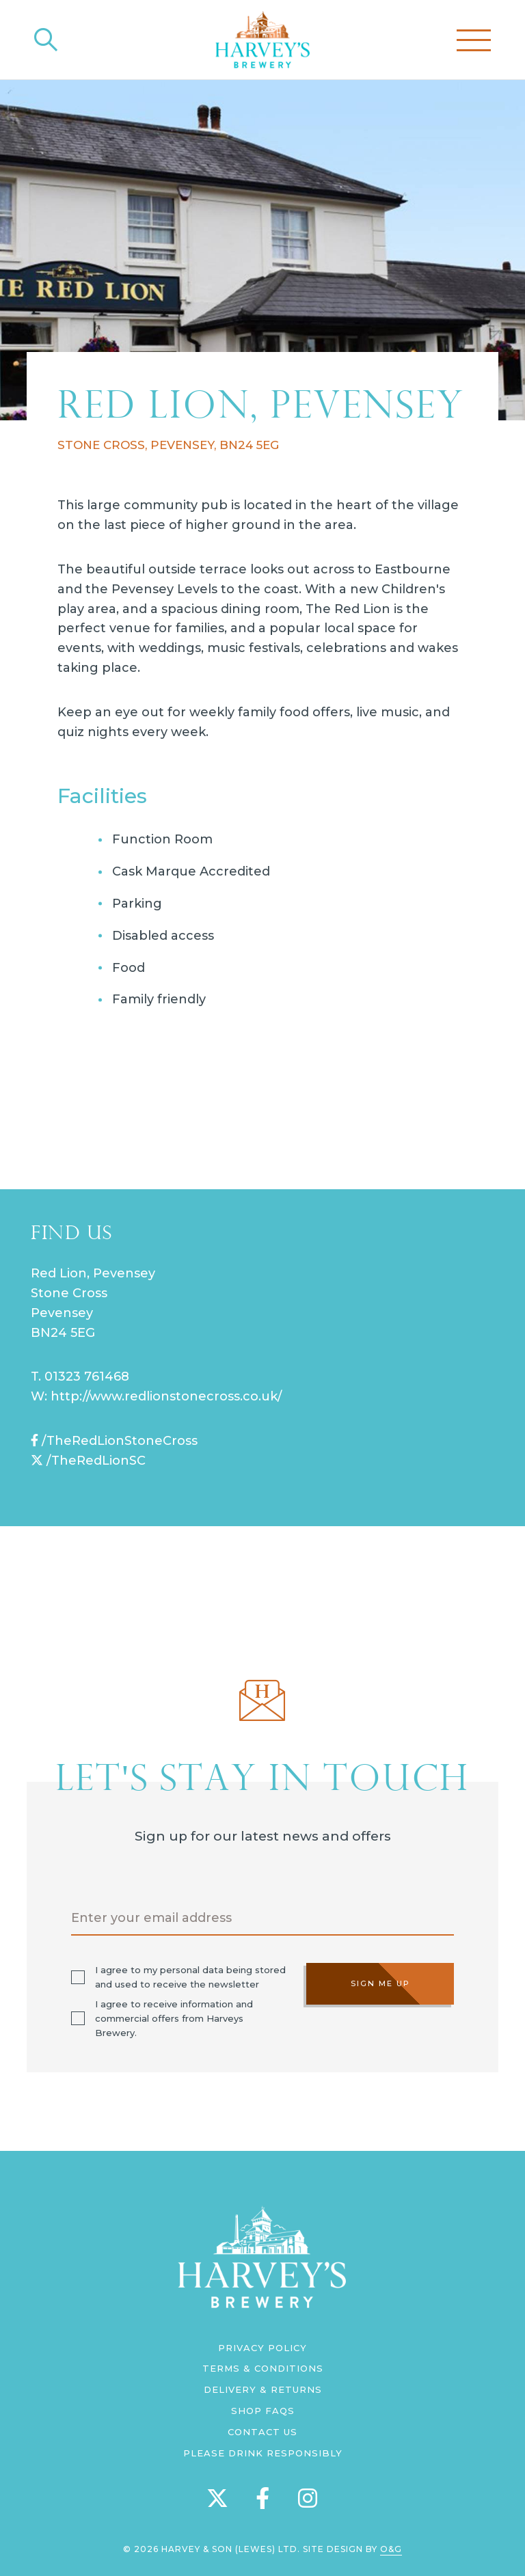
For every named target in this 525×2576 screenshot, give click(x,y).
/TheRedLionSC (88, 1460)
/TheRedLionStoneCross (114, 1440)
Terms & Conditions (262, 2368)
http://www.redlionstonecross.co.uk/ (166, 1396)
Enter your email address (151, 1917)
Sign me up (380, 1983)
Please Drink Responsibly (262, 2453)
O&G (391, 2549)
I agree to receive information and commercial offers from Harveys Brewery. (174, 2018)
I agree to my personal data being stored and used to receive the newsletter (190, 1977)
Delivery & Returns (263, 2389)
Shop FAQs (263, 2410)
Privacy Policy (262, 2347)
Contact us (262, 2431)
